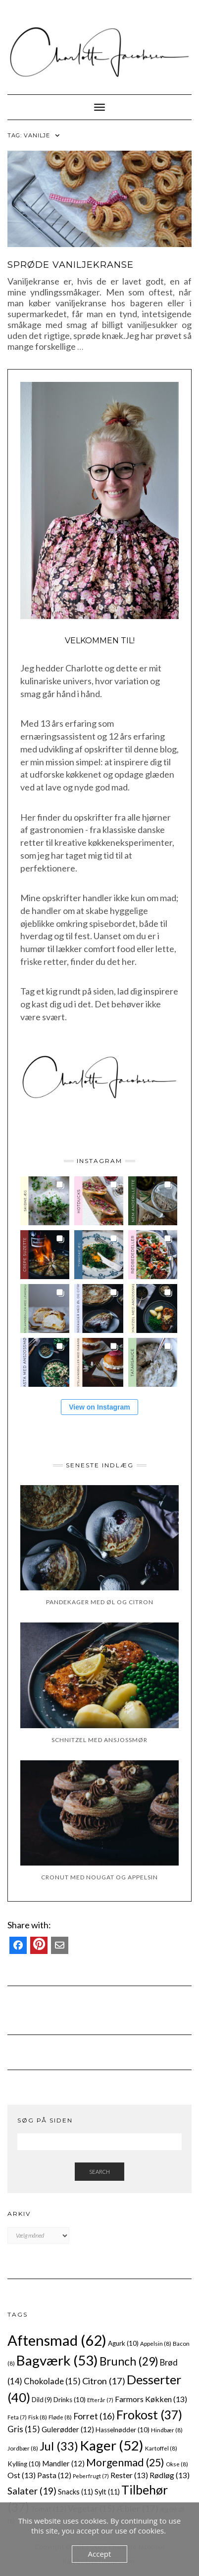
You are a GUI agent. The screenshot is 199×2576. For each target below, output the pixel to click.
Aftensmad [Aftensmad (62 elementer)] (56, 2340)
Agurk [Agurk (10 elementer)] (123, 2343)
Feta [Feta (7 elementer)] (17, 2417)
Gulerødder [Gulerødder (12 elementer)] (68, 2429)
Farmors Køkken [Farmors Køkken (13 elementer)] (151, 2399)
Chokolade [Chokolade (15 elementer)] (52, 2381)
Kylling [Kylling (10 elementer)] (24, 2464)
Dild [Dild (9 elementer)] (42, 2400)
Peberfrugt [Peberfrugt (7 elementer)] (91, 2476)
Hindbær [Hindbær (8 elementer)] (167, 2429)
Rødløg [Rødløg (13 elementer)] (169, 2475)
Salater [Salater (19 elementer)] (31, 2490)
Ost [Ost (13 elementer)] (21, 2475)
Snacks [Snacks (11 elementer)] (75, 2492)
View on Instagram (99, 1407)
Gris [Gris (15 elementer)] (23, 2429)
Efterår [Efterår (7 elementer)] (100, 2400)
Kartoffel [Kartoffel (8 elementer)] (161, 2448)
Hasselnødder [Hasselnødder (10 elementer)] (122, 2430)
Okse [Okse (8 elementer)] (177, 2463)
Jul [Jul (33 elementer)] (59, 2446)
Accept (99, 2554)
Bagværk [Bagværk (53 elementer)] (57, 2360)
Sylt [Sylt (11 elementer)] (107, 2492)
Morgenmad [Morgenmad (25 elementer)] (125, 2462)
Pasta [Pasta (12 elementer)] (54, 2475)
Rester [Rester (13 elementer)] (129, 2475)
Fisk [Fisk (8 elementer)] (37, 2416)
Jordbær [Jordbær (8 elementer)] (22, 2448)
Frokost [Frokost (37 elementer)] (149, 2415)
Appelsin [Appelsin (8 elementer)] (155, 2343)
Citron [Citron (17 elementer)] (103, 2380)
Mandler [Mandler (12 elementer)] (63, 2463)
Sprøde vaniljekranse (70, 264)
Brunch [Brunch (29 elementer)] (129, 2361)
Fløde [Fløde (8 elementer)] (60, 2416)
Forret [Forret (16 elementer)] (94, 2416)
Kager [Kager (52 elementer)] (112, 2445)
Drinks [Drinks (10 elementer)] (69, 2400)
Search (99, 2171)
